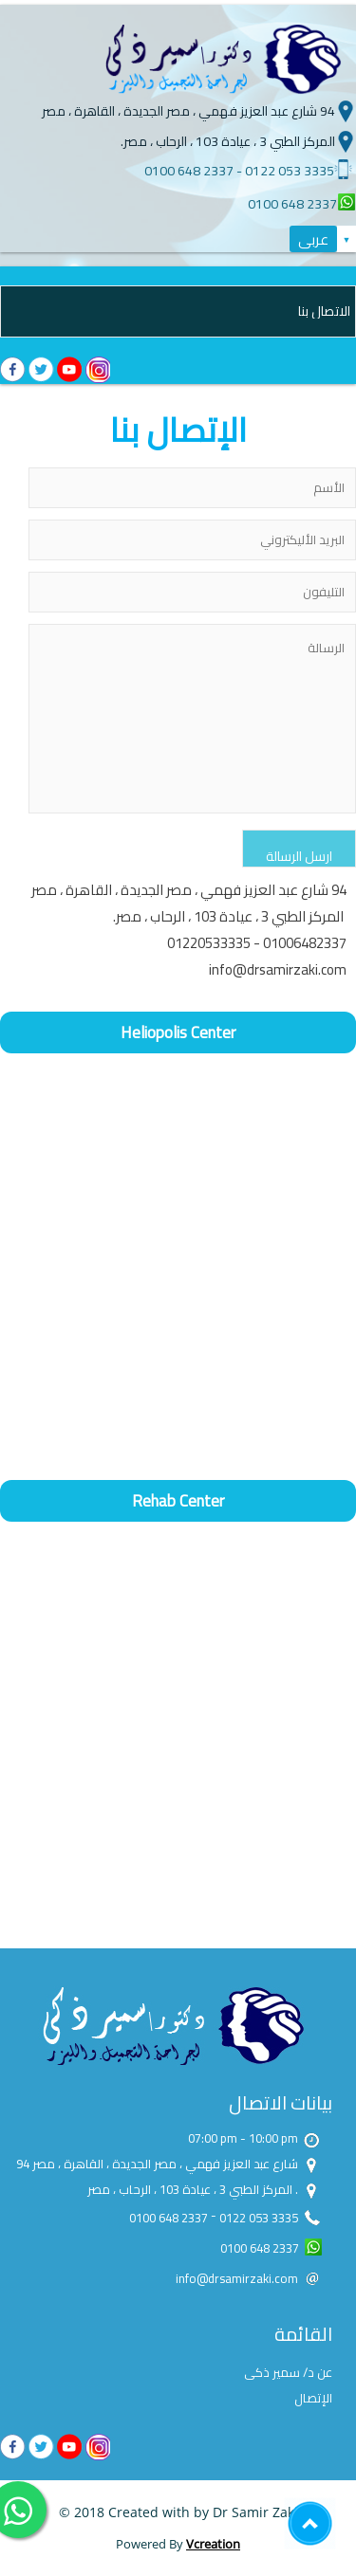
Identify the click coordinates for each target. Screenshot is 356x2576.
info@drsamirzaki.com (278, 969)
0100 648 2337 (189, 170)
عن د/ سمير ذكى (288, 2372)
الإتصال (313, 2397)
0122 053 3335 (289, 170)
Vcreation (213, 2543)
